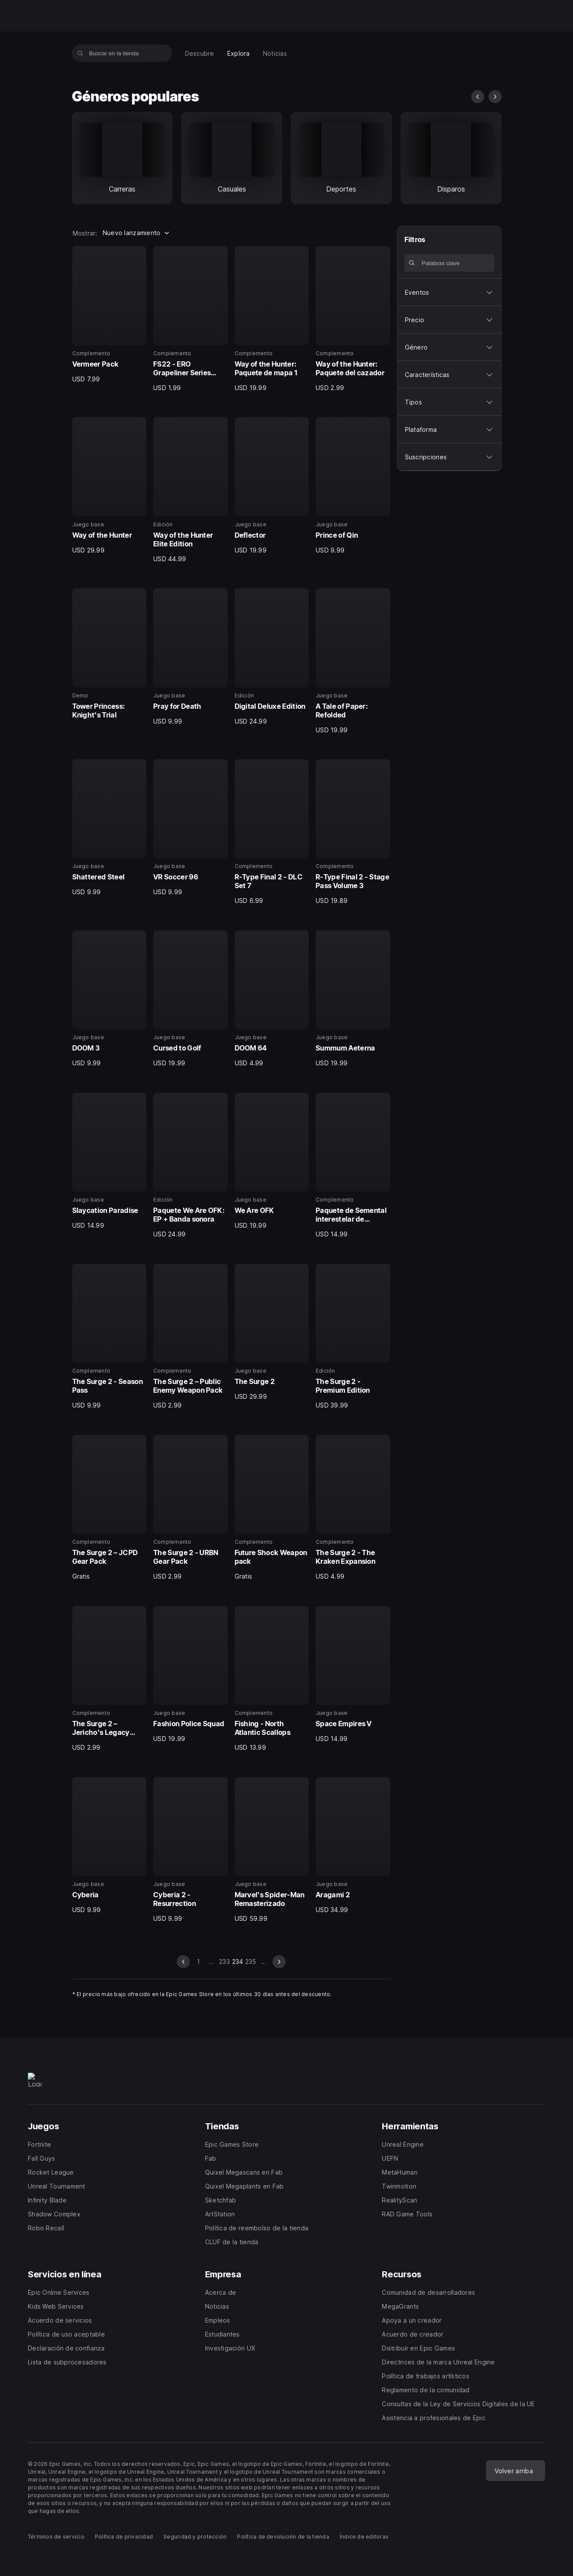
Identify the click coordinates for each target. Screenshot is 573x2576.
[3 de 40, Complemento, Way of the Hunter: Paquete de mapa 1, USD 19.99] (272, 319)
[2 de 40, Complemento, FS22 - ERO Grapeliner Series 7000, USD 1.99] (190, 319)
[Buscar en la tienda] (80, 53)
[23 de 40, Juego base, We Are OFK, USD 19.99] (272, 1161)
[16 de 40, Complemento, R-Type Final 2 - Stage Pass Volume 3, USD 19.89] (353, 832)
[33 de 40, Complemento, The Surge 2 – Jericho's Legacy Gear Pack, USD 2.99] (109, 1679)
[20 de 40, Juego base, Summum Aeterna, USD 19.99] (353, 998)
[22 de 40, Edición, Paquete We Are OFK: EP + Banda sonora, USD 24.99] (190, 1166)
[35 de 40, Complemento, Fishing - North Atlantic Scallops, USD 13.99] (272, 1679)
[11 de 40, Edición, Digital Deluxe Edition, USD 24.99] (272, 656)
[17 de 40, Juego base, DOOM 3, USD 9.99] (109, 998)
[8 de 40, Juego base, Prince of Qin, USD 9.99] (353, 485)
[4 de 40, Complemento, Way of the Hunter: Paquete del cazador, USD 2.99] (353, 319)
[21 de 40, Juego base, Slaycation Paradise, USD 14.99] (109, 1161)
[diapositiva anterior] (477, 96)
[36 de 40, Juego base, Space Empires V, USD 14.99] (353, 1674)
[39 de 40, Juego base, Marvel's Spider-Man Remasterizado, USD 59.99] (272, 1850)
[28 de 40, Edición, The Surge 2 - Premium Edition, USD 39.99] (353, 1337)
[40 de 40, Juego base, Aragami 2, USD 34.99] (353, 1845)
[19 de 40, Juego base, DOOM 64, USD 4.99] (272, 998)
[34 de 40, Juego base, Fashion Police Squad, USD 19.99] (190, 1674)
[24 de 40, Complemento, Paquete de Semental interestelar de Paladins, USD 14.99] (353, 1166)
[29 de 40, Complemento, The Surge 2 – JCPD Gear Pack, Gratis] (109, 1508)
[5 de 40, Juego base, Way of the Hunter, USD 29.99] (109, 485)
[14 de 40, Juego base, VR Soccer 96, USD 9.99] (190, 827)
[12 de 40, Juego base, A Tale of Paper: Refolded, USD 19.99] (353, 661)
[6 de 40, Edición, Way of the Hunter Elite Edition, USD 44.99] (190, 490)
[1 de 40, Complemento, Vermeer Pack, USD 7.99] (109, 314)
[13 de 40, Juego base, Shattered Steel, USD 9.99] (109, 827)
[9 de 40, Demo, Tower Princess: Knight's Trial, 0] (109, 654)
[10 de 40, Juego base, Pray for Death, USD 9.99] (190, 656)
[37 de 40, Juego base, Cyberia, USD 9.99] (109, 1845)
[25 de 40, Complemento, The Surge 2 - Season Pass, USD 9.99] (109, 1337)
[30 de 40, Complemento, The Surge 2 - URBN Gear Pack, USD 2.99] (190, 1508)
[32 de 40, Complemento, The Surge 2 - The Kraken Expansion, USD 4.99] (353, 1508)
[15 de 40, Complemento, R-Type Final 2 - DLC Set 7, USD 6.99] (272, 832)
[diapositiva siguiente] (495, 96)
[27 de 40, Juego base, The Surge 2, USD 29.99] (272, 1332)
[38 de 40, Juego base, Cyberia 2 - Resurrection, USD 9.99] (190, 1850)
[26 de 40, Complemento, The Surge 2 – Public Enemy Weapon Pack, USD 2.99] (190, 1337)
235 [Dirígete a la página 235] (250, 1961)
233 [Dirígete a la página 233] (224, 1961)
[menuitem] (200, 53)
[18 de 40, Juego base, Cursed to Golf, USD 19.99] (190, 998)
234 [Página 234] (237, 1961)
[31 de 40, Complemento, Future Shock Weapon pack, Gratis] (272, 1508)
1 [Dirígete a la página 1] (198, 1961)
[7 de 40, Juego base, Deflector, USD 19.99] (272, 485)
